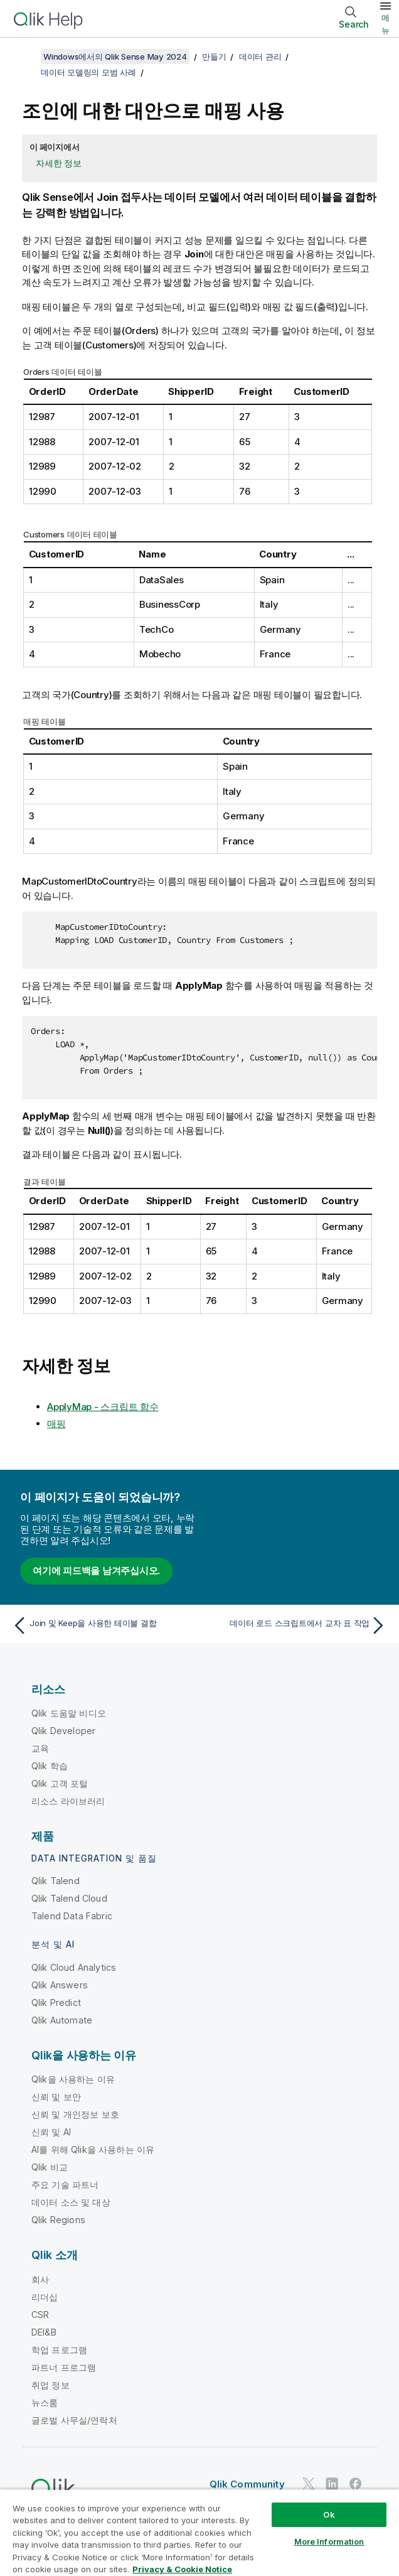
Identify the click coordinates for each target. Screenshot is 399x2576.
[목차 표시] (25, 56)
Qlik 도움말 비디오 (68, 1713)
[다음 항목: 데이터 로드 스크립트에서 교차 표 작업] (296, 1625)
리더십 (44, 2297)
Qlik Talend (55, 1880)
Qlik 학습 (49, 1765)
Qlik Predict (56, 2002)
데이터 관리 (260, 56)
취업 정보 (50, 2384)
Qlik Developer (63, 1730)
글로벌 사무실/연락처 (74, 2420)
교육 (40, 1748)
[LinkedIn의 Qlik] (331, 2483)
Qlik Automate (61, 2020)
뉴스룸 (44, 2402)
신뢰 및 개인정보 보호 (75, 2114)
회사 (40, 2279)
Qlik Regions (58, 2219)
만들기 (214, 56)
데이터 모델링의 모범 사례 (88, 72)
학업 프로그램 (59, 2349)
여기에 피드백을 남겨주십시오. (96, 1570)
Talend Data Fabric (71, 1915)
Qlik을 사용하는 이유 (73, 2079)
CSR (40, 2314)
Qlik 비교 (49, 2167)
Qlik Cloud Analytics (73, 1967)
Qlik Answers (59, 1985)
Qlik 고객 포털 (59, 1783)
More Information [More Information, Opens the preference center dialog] (329, 2541)
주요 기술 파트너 (64, 2184)
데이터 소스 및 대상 (70, 2202)
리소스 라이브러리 (68, 1801)
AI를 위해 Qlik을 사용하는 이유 (92, 2149)
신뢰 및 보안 (56, 2096)
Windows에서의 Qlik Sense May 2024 (115, 56)
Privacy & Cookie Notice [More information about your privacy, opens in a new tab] (182, 2569)
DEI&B (43, 2332)
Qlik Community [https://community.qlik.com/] (247, 2484)
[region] (199, 2532)
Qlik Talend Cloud (69, 1898)
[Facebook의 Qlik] (355, 2483)
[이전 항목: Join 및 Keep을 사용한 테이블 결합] (102, 1625)
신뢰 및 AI (51, 2131)
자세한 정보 (59, 163)
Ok (328, 2514)
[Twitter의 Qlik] (308, 2483)
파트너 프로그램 (63, 2367)
